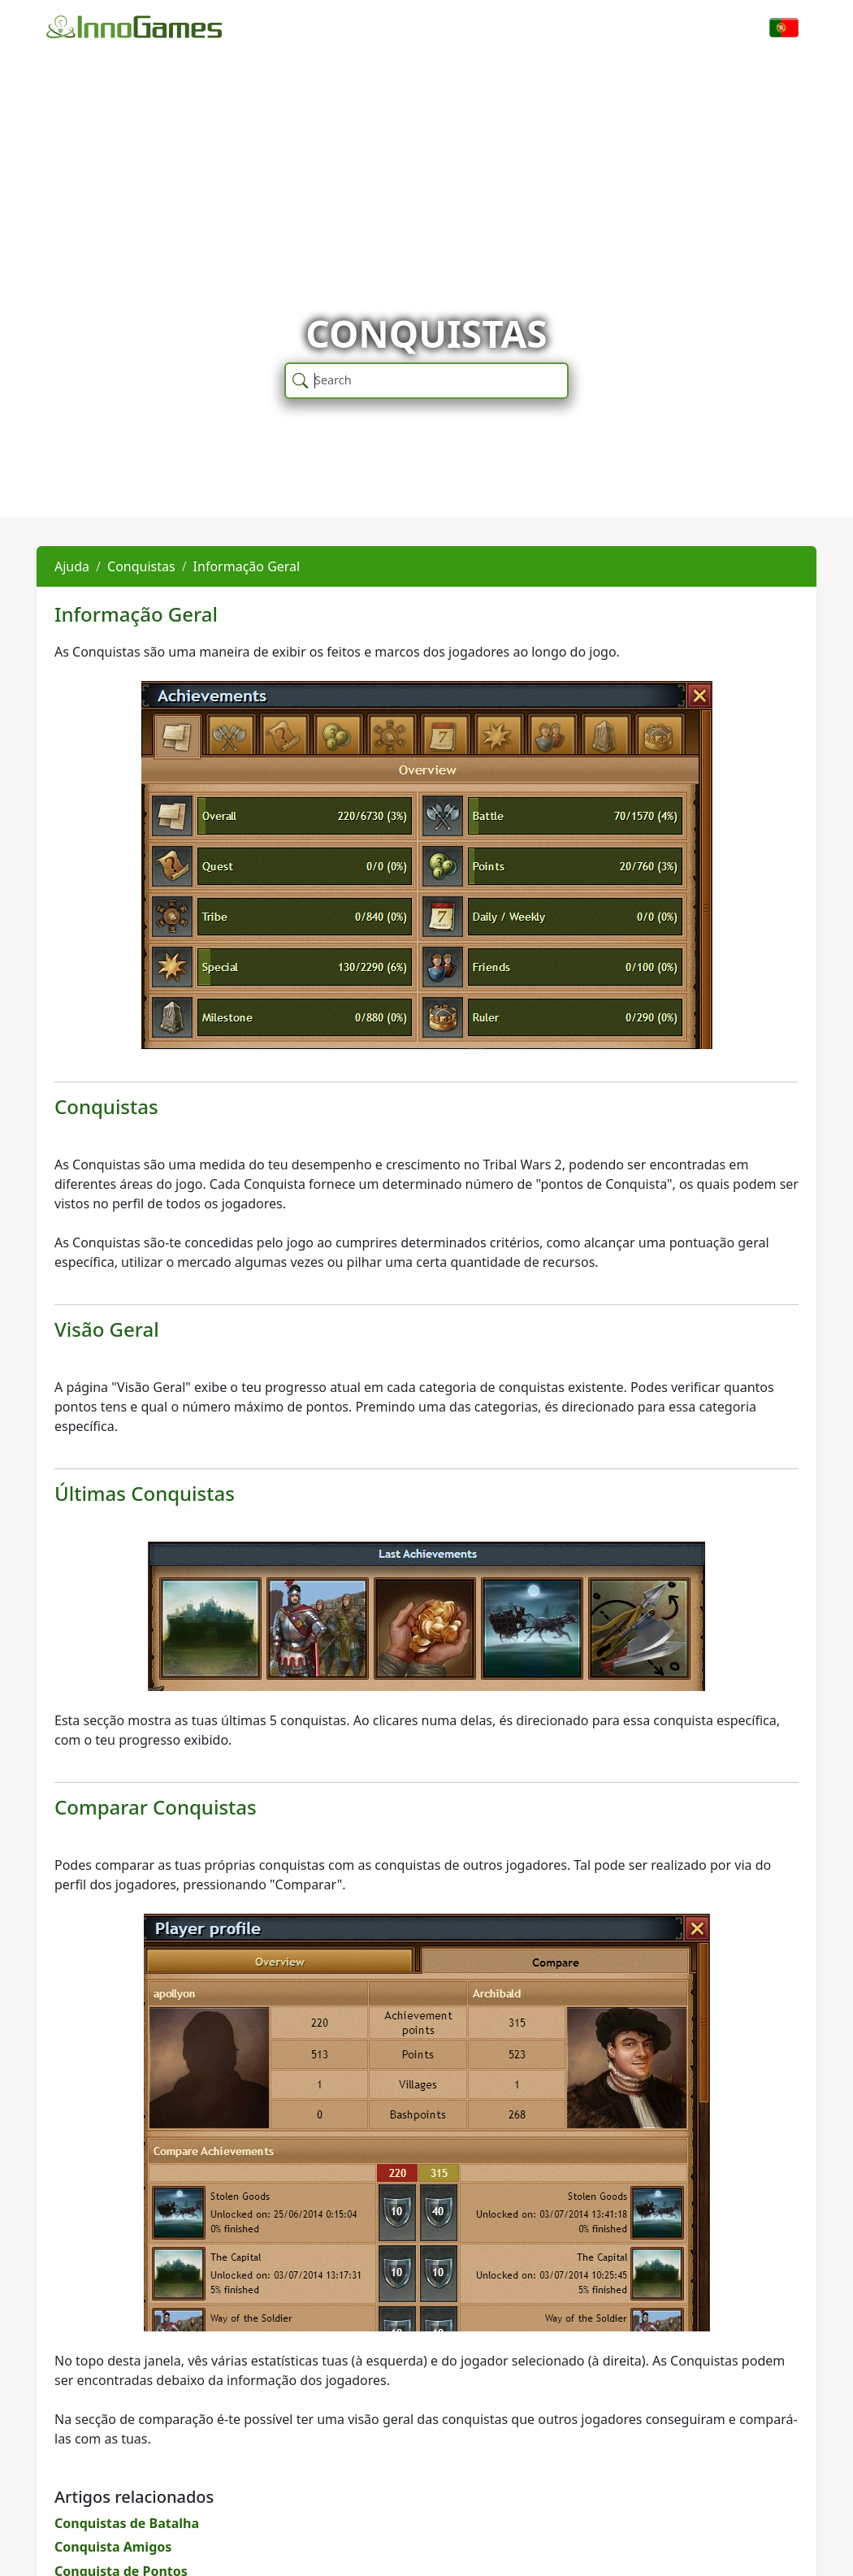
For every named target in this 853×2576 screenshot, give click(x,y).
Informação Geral (247, 566)
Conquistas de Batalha (126, 2523)
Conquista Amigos (112, 2547)
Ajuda (71, 566)
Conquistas (141, 566)
